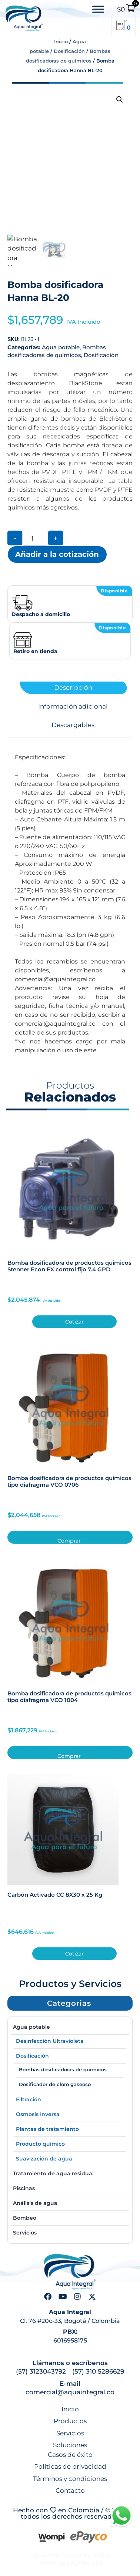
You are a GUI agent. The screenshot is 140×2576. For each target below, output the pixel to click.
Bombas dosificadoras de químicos (63, 2069)
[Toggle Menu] (98, 9)
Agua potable (61, 347)
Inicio (61, 41)
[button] (119, 99)
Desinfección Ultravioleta (50, 2041)
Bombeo (24, 2218)
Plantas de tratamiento (47, 2129)
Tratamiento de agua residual (53, 2173)
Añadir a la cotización (57, 554)
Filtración (28, 2099)
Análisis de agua (35, 2203)
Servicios (25, 2232)
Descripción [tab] (73, 688)
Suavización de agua (44, 2158)
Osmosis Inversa (38, 2114)
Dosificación (69, 51)
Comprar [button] (69, 1540)
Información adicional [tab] (73, 706)
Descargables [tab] (72, 725)
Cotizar (74, 1321)
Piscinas (24, 2188)
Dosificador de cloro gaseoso (55, 2084)
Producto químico (40, 2143)
